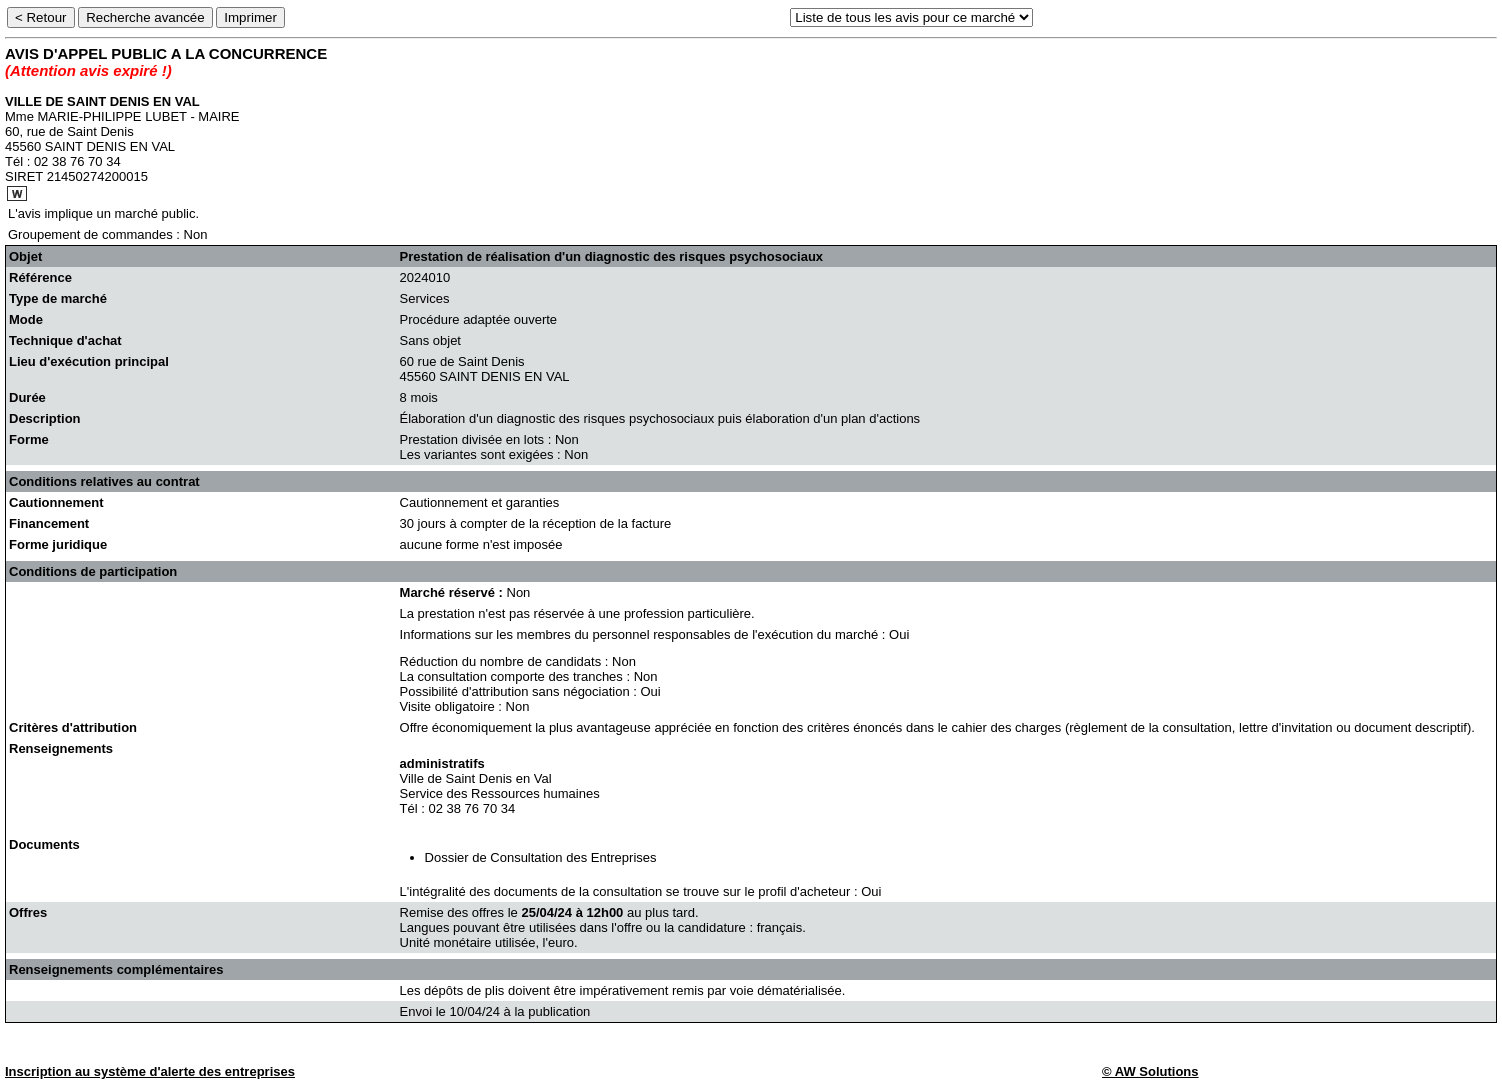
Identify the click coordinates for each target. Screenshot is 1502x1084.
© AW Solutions (1150, 1071)
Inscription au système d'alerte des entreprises (150, 1071)
